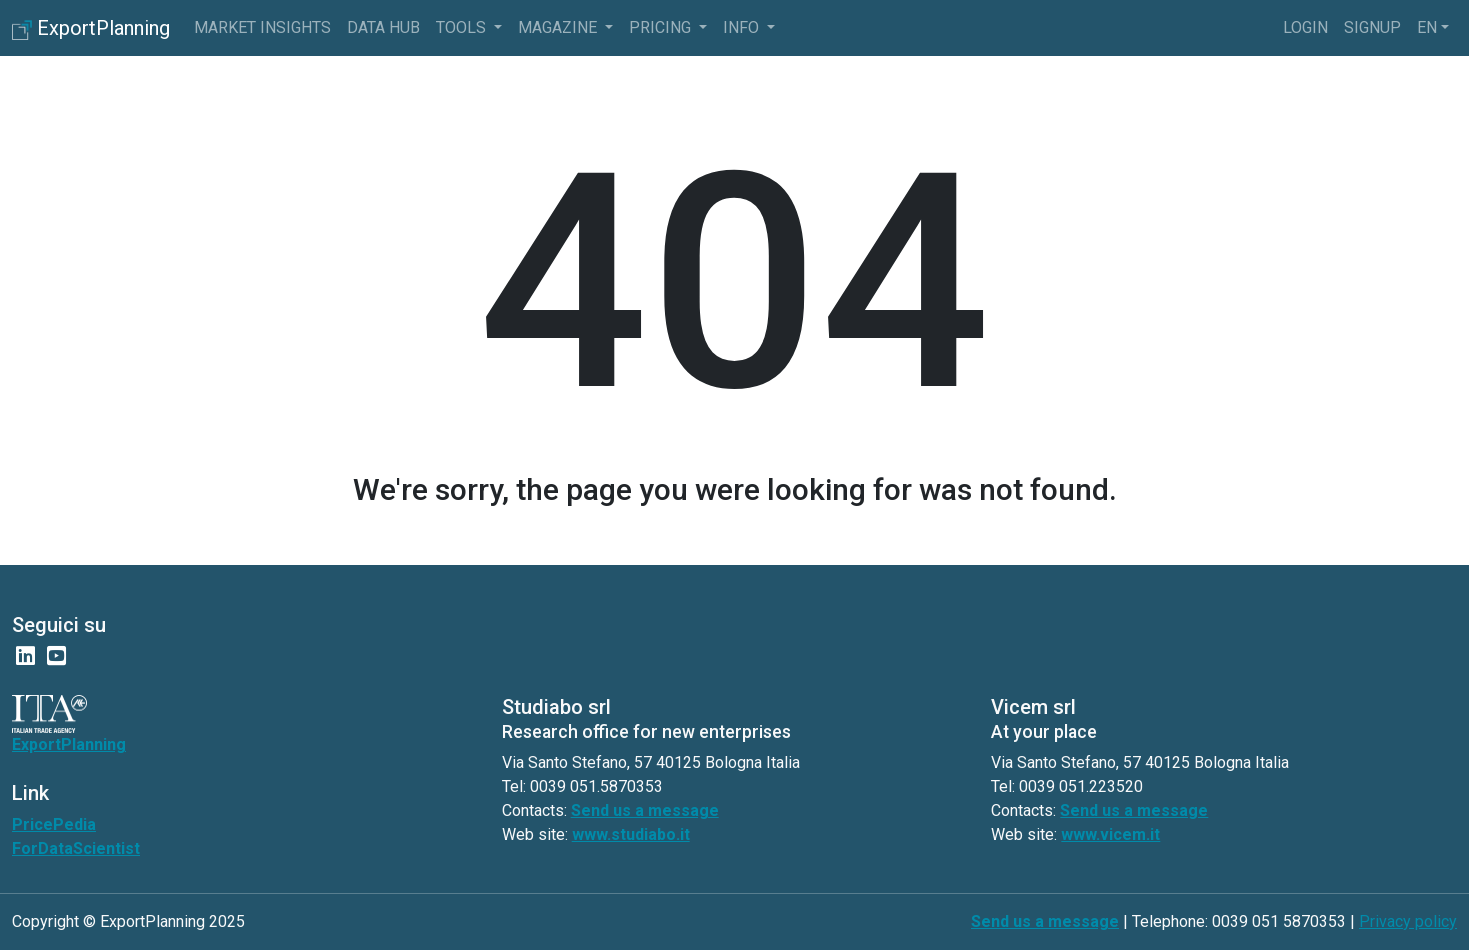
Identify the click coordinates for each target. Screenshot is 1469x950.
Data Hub (383, 27)
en (1427, 27)
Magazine (559, 27)
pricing (662, 27)
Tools (463, 27)
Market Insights (262, 27)
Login (1305, 27)
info (743, 27)
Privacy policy (1408, 921)
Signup (1372, 27)
